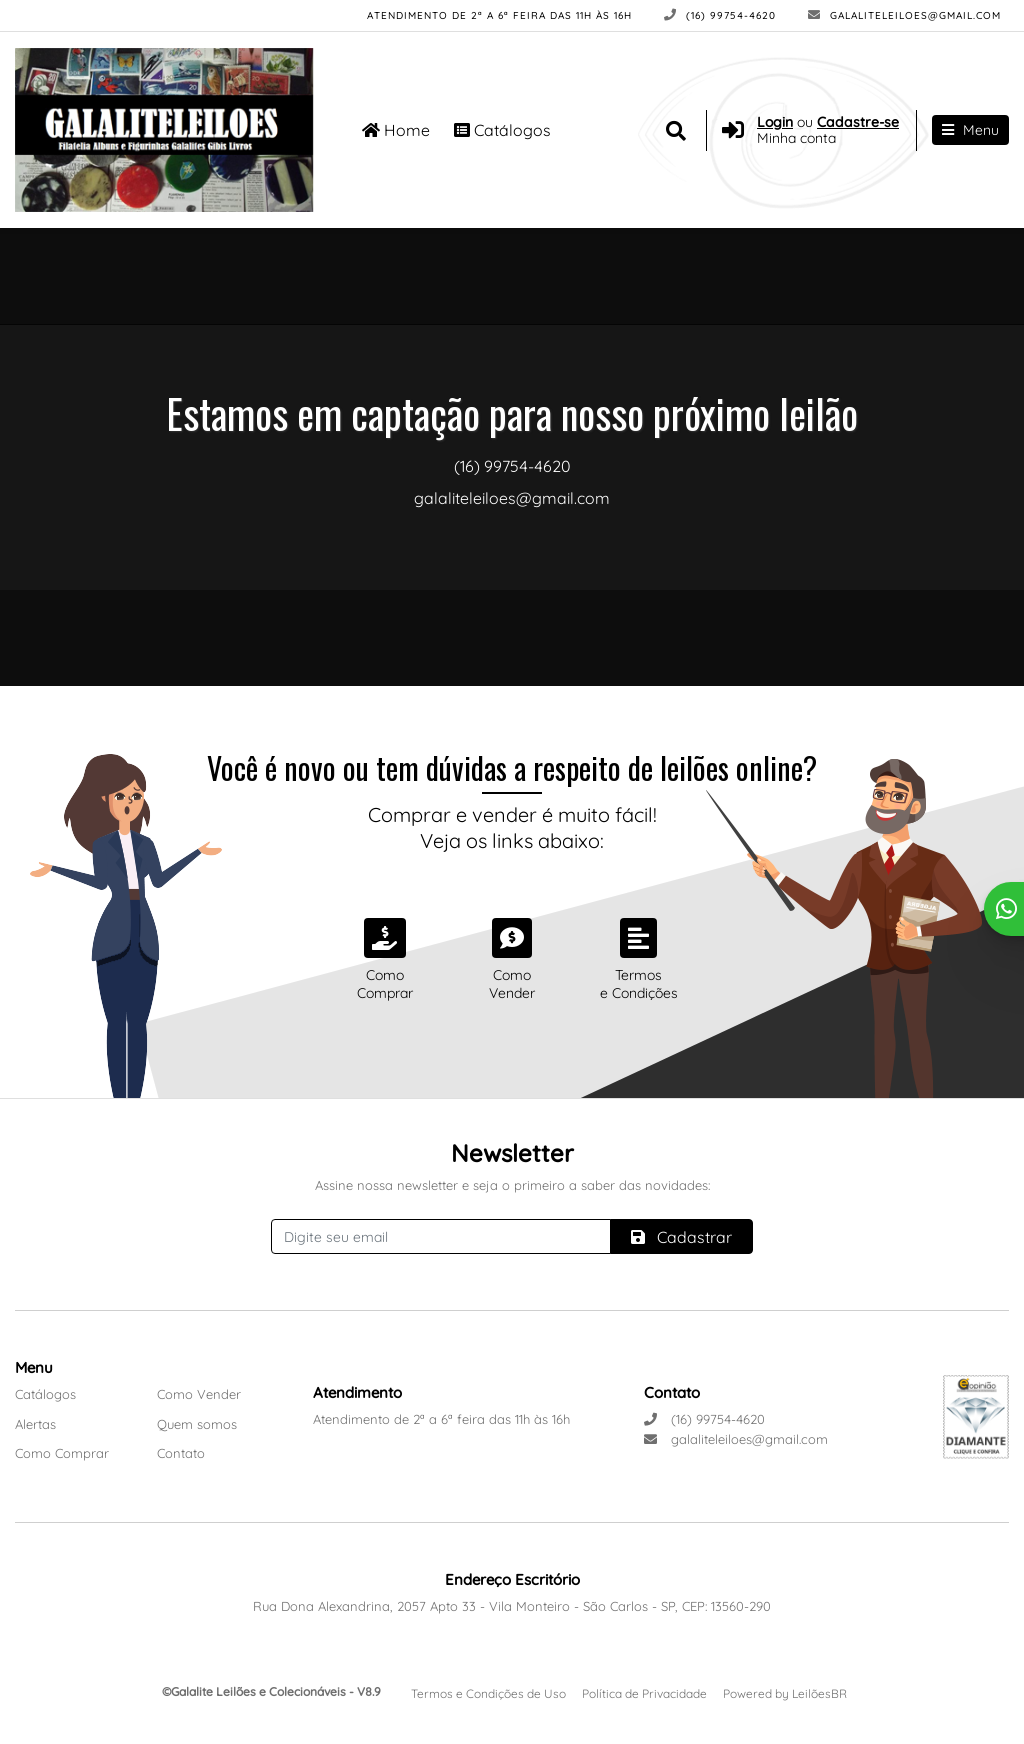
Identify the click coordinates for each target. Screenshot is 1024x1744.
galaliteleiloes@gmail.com (904, 15)
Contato (181, 1453)
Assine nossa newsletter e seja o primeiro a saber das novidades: (512, 1185)
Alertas (35, 1424)
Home (396, 130)
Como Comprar (62, 1453)
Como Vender (199, 1394)
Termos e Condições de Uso (488, 1693)
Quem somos (197, 1424)
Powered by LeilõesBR (785, 1693)
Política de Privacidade (644, 1693)
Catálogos (502, 130)
